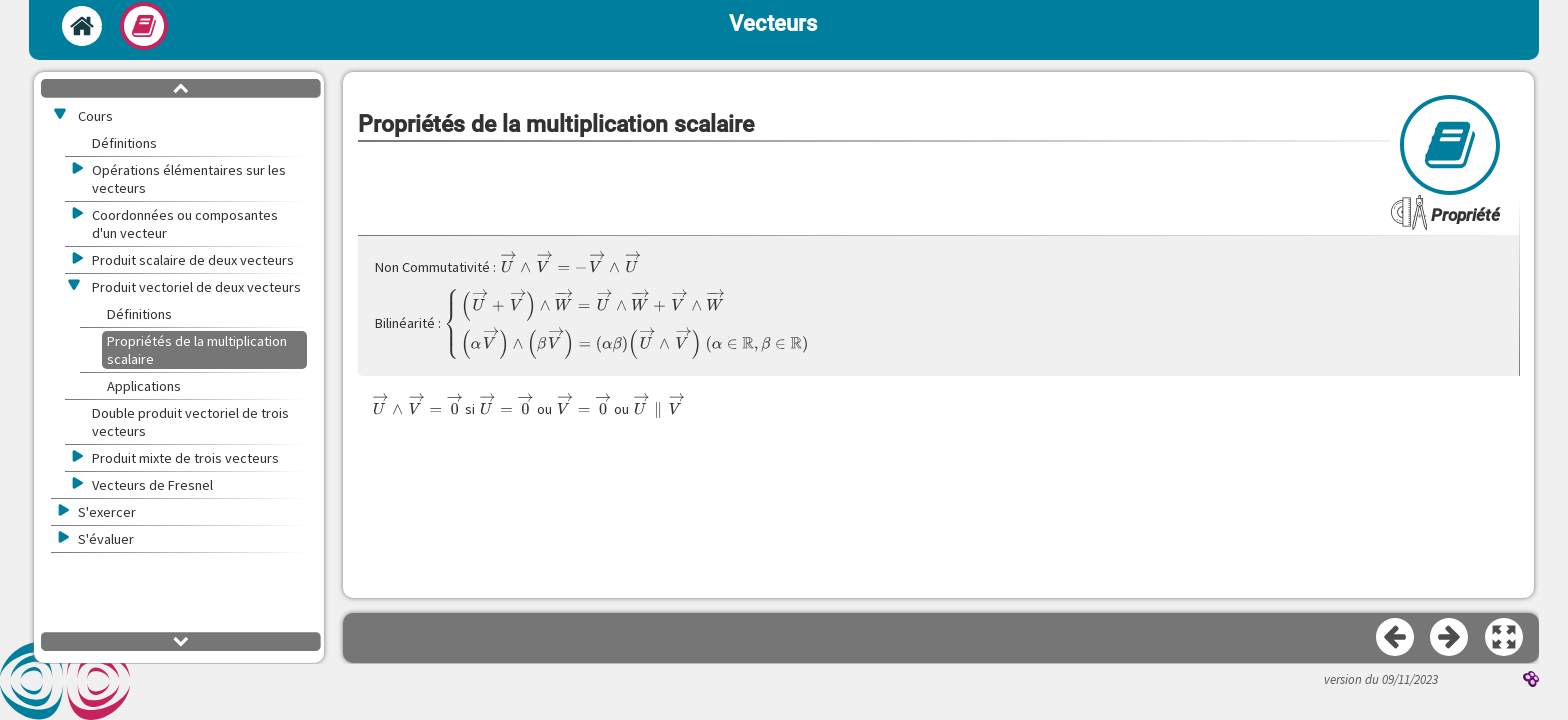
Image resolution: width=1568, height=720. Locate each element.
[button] (1505, 638)
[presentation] (570, 262)
